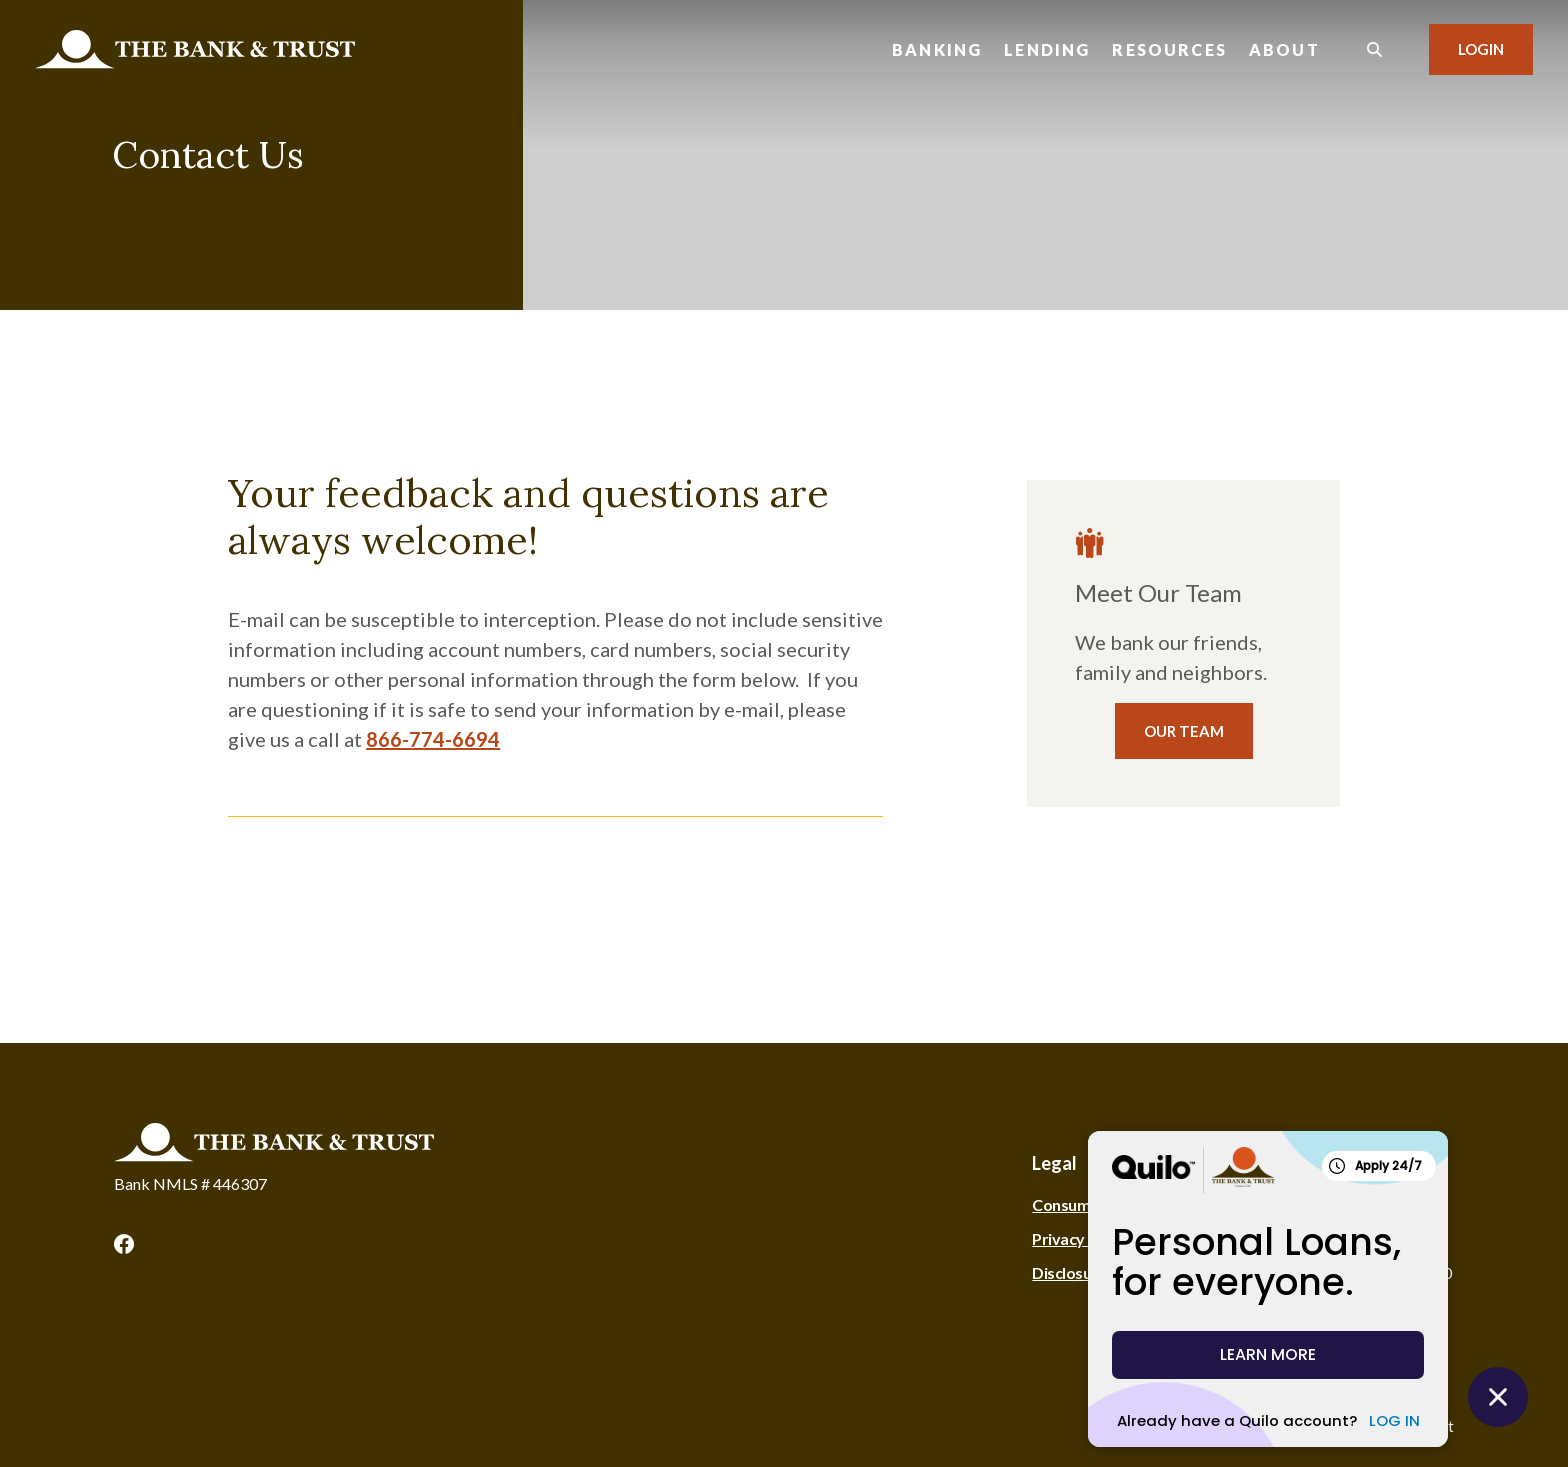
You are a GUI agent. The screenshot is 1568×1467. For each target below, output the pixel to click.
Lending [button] (1047, 49)
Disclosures (1073, 1272)
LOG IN (1394, 1420)
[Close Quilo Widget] (1498, 1397)
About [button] (1284, 49)
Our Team (1184, 731)
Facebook (124, 1244)
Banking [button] (937, 49)
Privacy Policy (1080, 1238)
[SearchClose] (1375, 49)
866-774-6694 (433, 739)
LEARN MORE (1268, 1354)
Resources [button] (1169, 49)
